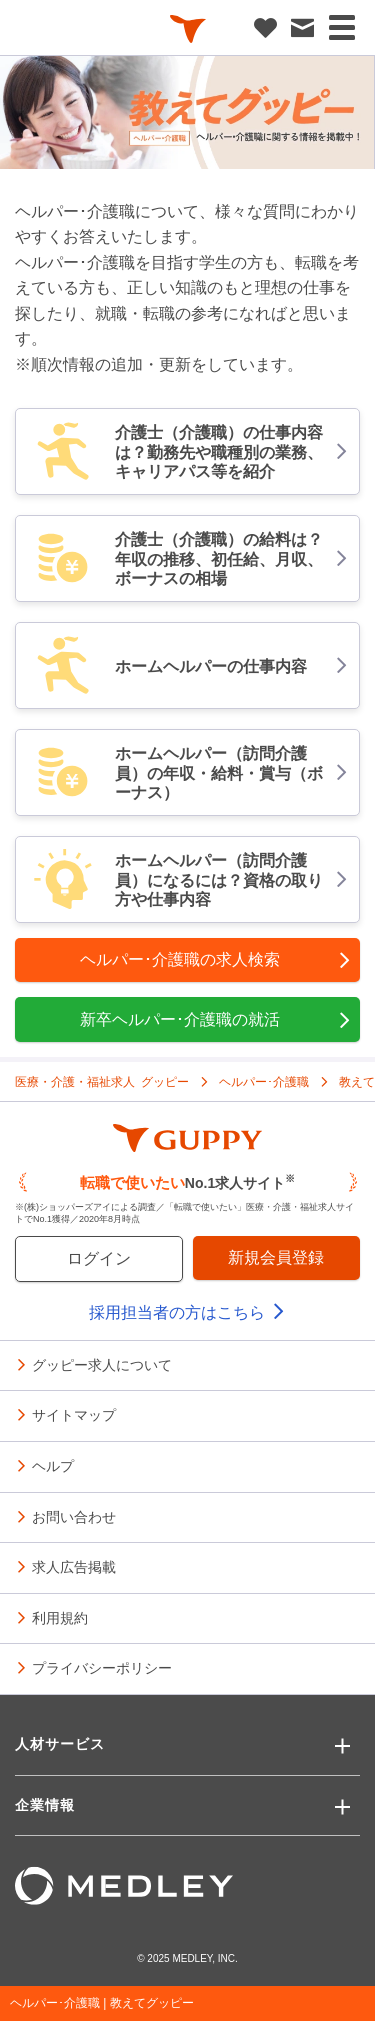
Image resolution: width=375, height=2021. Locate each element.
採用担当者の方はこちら (187, 1312)
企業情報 (45, 1805)
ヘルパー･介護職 (264, 1081)
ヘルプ (53, 1465)
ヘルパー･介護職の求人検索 (216, 960)
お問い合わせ (74, 1516)
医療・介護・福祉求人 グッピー (102, 1081)
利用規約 (60, 1617)
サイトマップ (74, 1414)
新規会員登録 (276, 1257)
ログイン (99, 1258)
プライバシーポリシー (102, 1667)
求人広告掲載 (74, 1566)
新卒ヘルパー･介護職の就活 (216, 1019)
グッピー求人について (102, 1364)
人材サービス (60, 1744)
